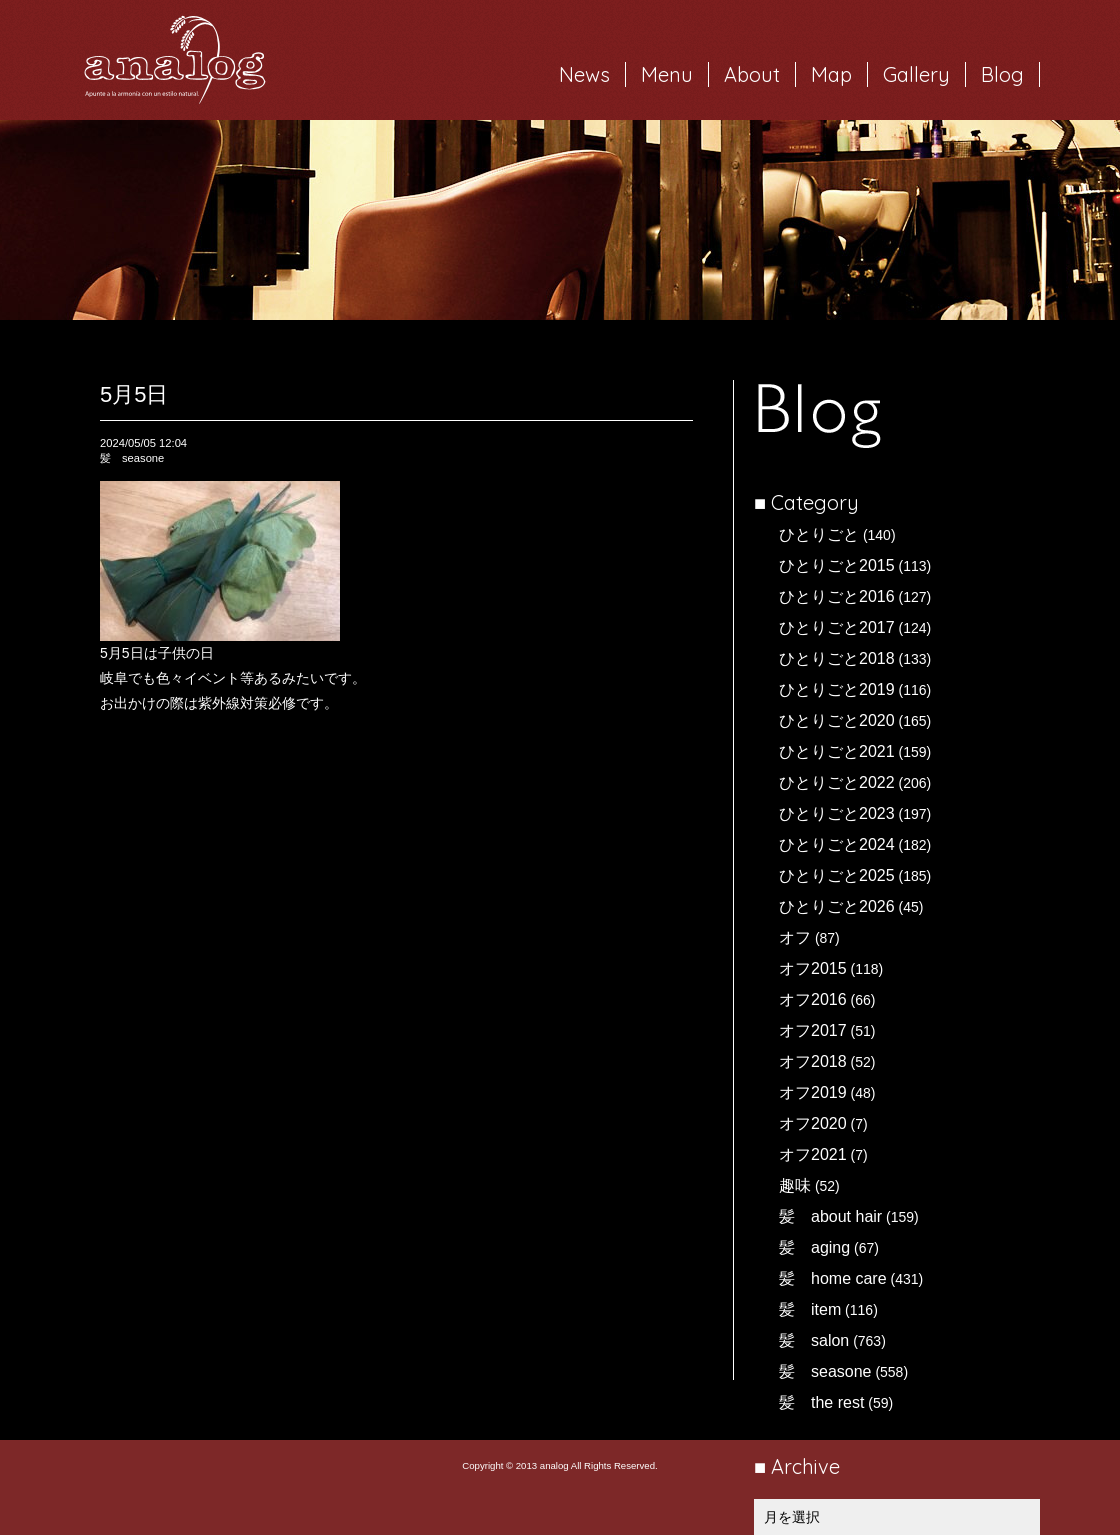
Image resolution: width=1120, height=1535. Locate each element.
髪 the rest (821, 1402)
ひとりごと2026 (837, 906)
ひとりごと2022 (837, 782)
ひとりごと (819, 534)
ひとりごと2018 (837, 658)
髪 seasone (825, 1371)
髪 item (810, 1309)
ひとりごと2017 (837, 627)
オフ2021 (813, 1154)
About (752, 74)
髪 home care (833, 1278)
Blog (1002, 74)
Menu (667, 74)
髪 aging (814, 1247)
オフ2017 (813, 1030)
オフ (795, 937)
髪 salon (814, 1340)
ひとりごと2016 (837, 596)
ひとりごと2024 (837, 844)
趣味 (795, 1185)
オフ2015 (813, 968)
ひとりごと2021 (837, 751)
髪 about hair (830, 1216)
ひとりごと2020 (837, 720)
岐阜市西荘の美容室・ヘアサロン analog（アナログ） (175, 60)
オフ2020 (813, 1123)
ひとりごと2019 (837, 689)
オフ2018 (813, 1061)
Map (831, 74)
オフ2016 (813, 999)
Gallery (916, 74)
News (584, 74)
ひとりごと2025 (837, 875)
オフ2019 (813, 1092)
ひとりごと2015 (837, 565)
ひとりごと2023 (837, 813)
